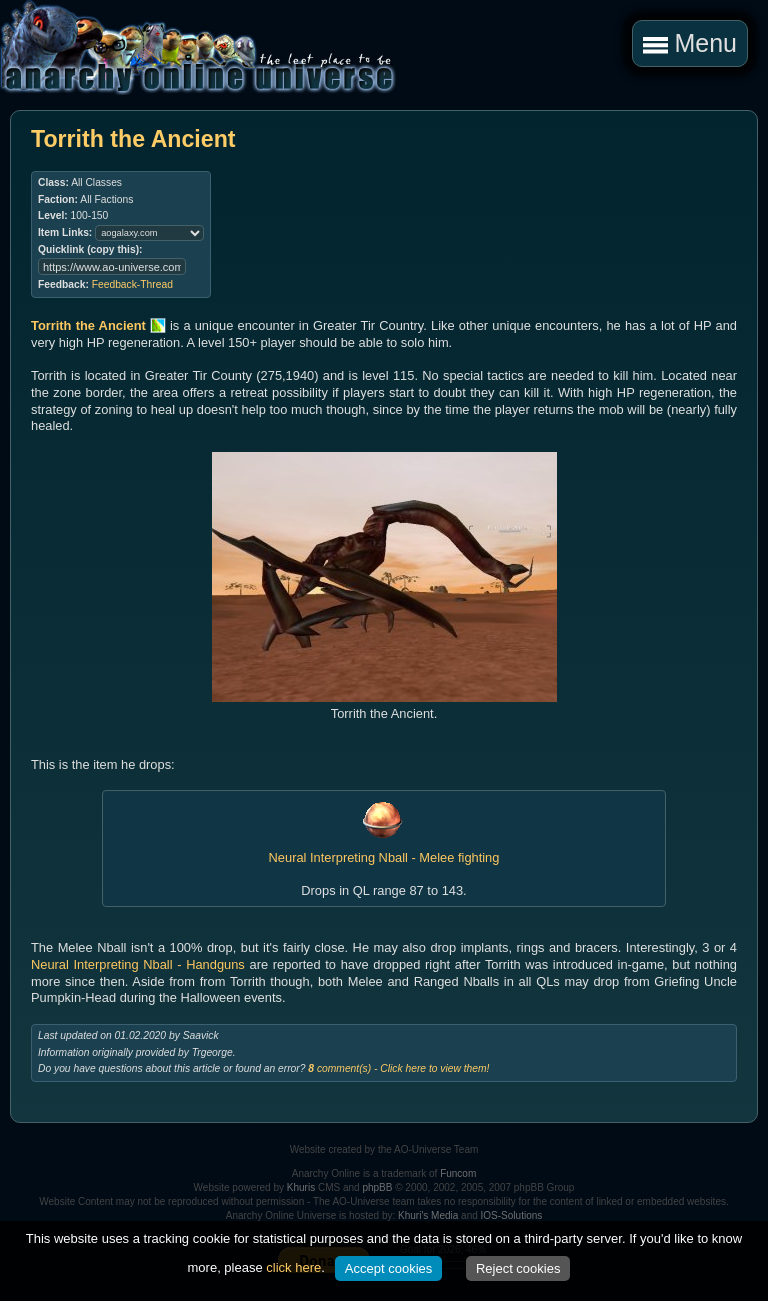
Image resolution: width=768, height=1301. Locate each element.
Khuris (301, 1187)
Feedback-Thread (132, 284)
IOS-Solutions (512, 1215)
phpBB (377, 1187)
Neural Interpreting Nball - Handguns (138, 964)
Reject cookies (518, 1268)
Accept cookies (388, 1268)
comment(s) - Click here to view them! (398, 1068)
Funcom (458, 1173)
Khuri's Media (428, 1215)
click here (293, 1267)
